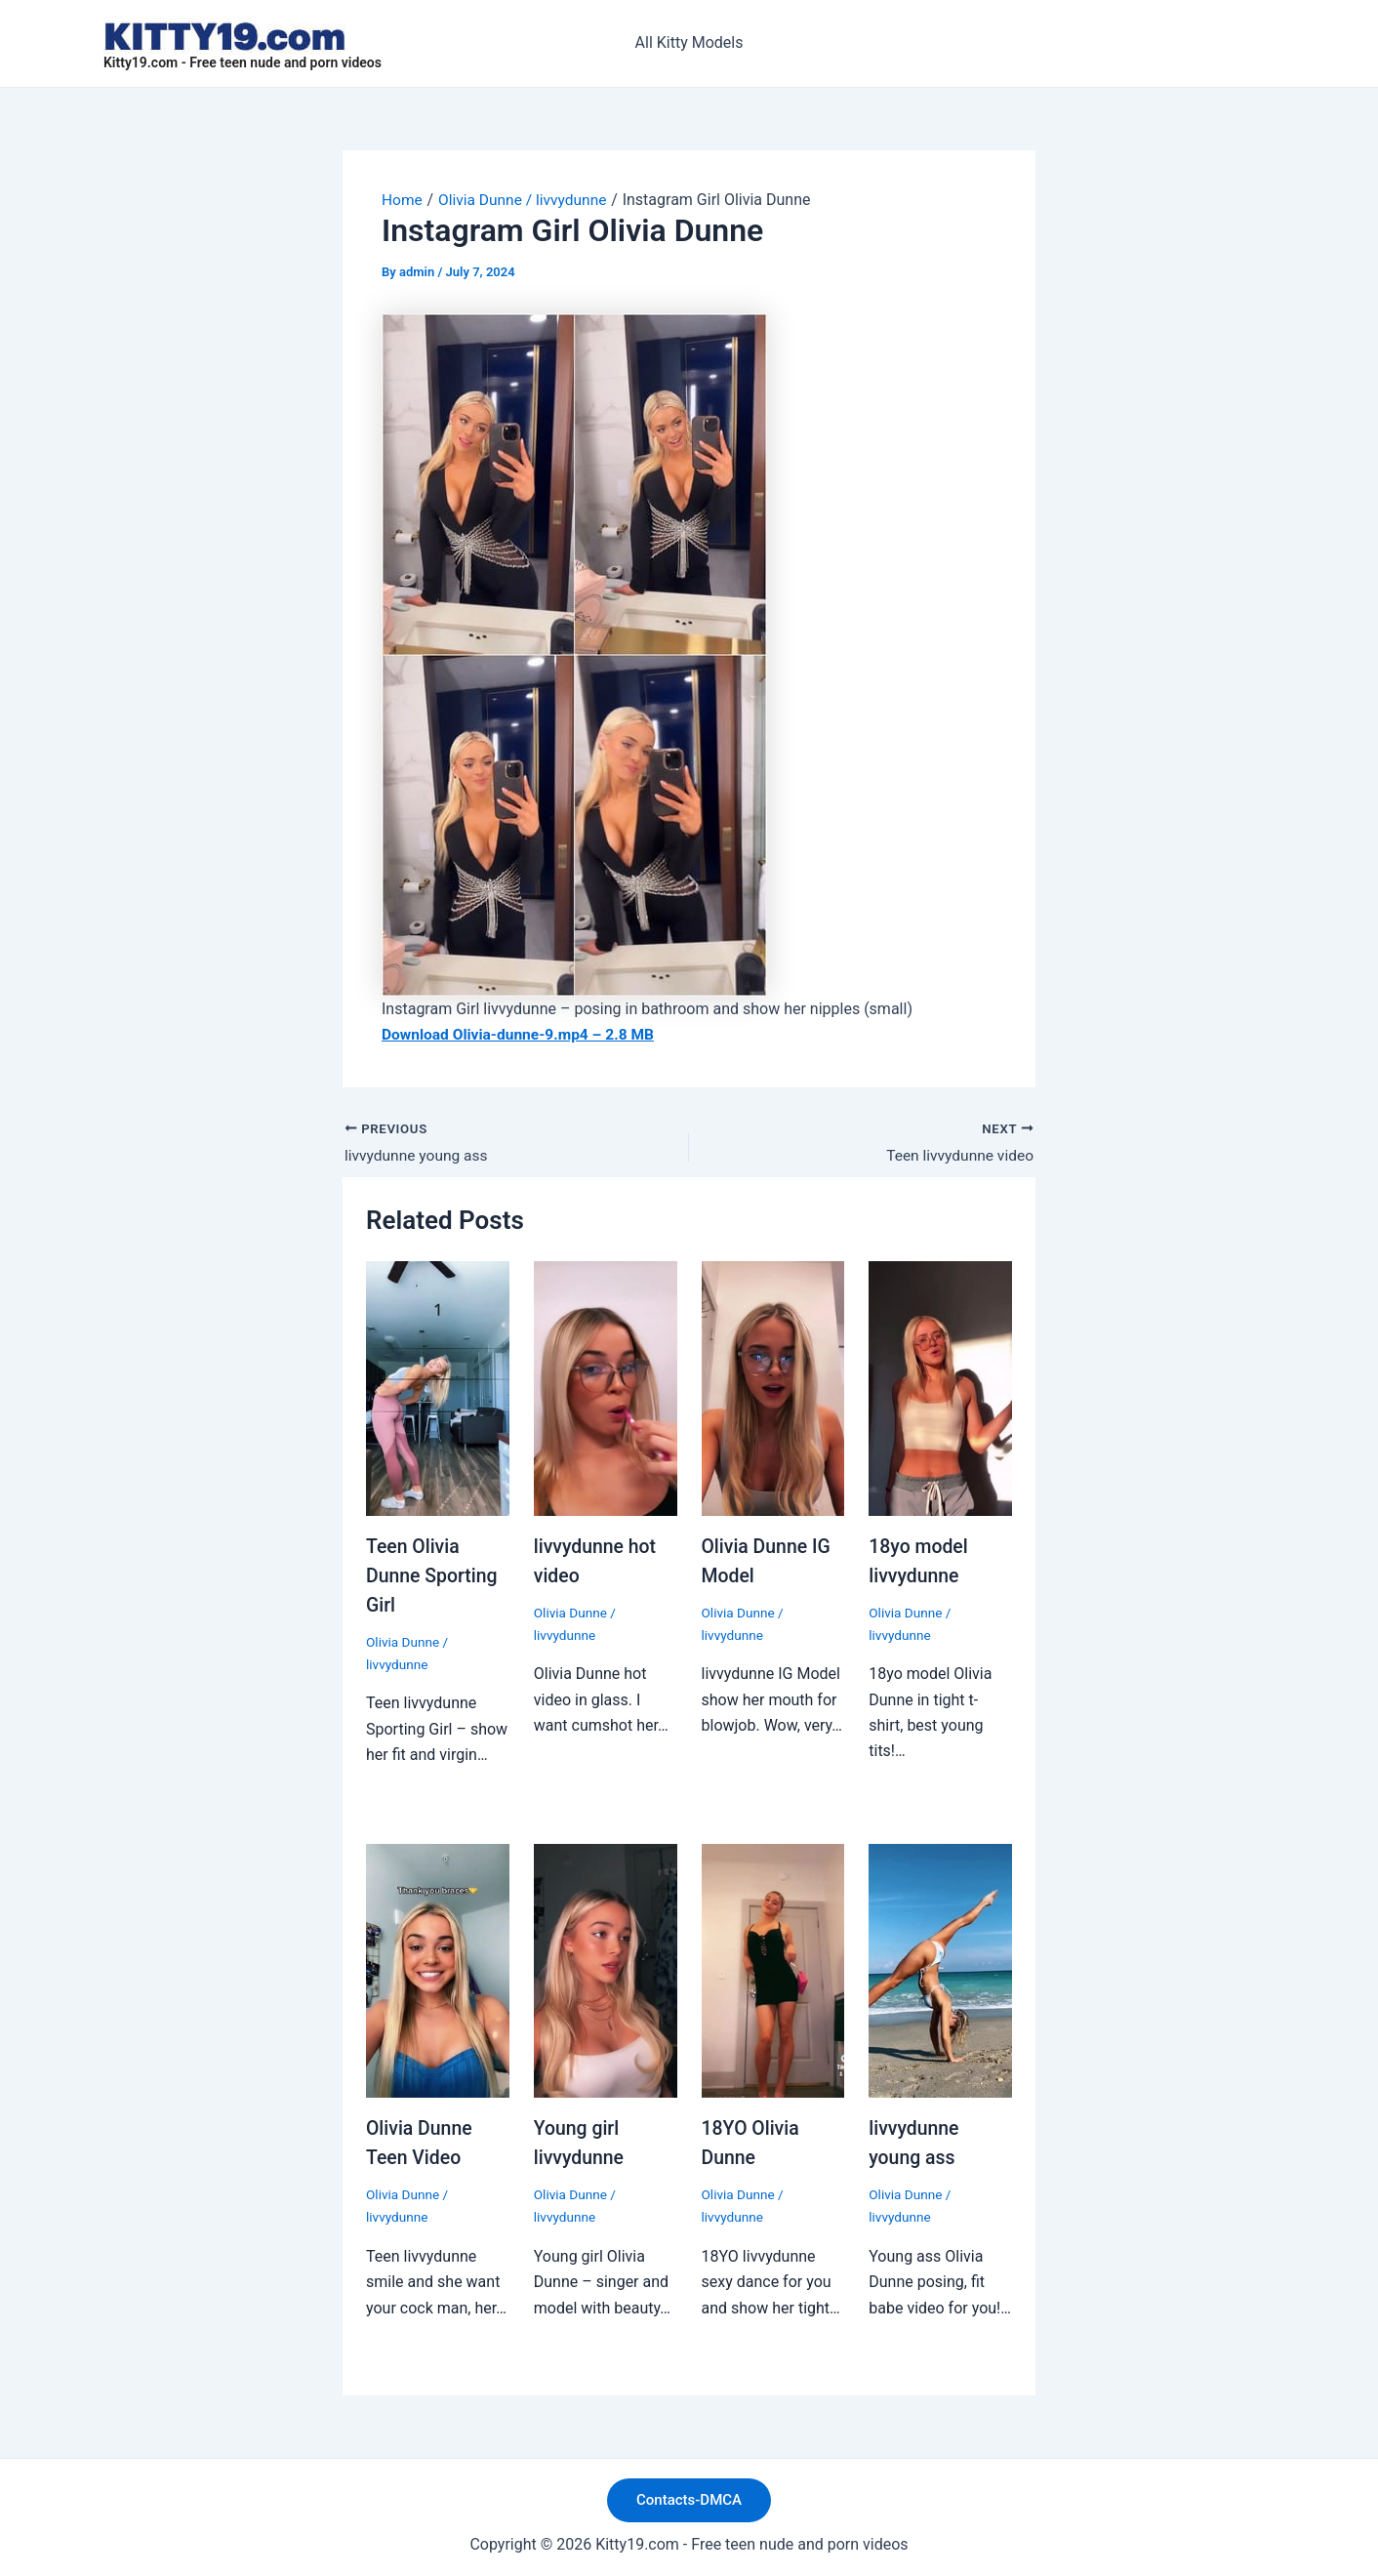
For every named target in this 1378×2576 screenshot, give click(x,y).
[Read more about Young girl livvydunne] (605, 1968)
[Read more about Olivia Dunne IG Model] (773, 1387)
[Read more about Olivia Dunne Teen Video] (437, 1968)
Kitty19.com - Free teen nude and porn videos (242, 62)
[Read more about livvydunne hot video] (605, 1387)
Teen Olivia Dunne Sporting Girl (434, 1575)
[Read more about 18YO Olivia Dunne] (773, 1968)
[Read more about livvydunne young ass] (940, 1968)
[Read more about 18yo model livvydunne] (940, 1387)
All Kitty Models (689, 42)
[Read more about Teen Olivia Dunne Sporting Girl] (437, 1387)
